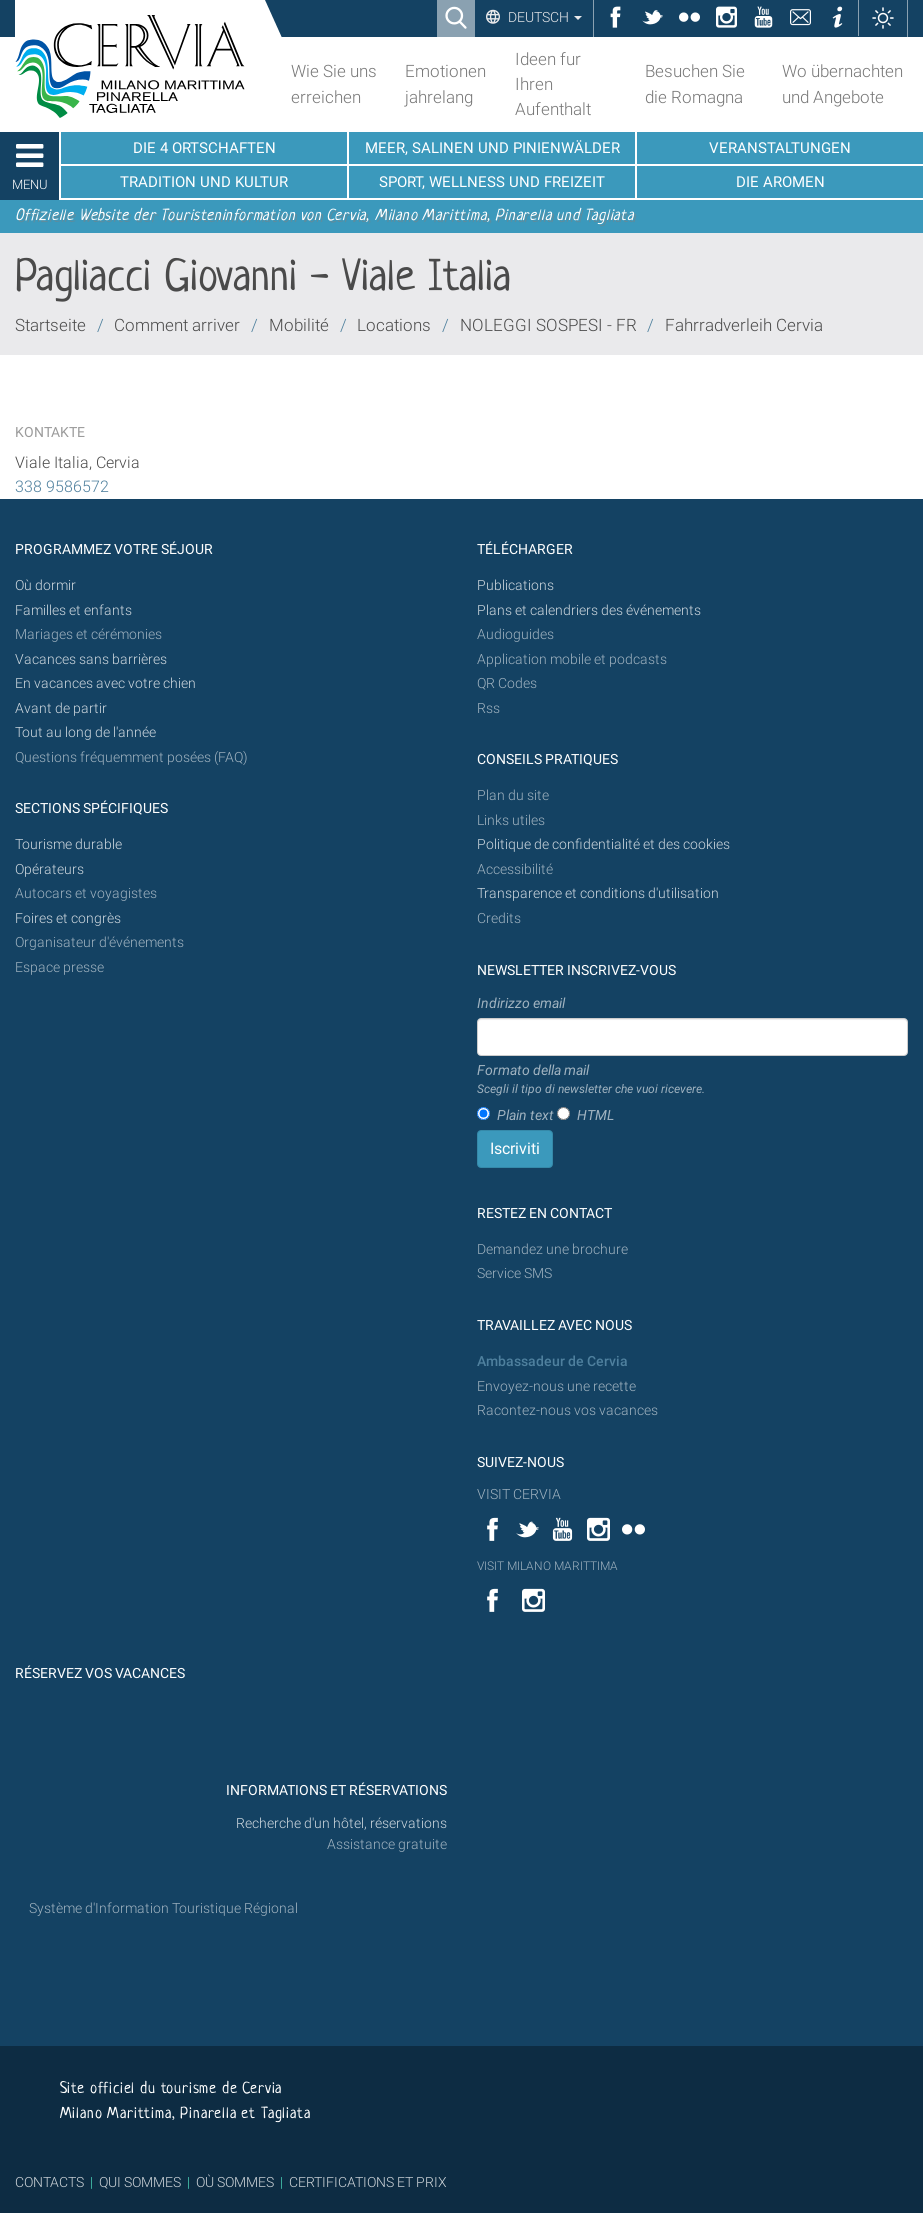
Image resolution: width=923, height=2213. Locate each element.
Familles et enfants (73, 610)
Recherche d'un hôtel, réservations (341, 1823)
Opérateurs (49, 869)
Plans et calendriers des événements (589, 610)
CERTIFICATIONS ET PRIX (368, 2182)
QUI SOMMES (140, 2182)
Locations (394, 325)
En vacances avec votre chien (107, 683)
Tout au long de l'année (85, 732)
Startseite (50, 325)
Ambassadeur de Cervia (552, 1361)
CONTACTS (49, 2182)
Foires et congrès (68, 918)
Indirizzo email (521, 1003)
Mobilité (299, 325)
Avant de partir (61, 708)
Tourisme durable (68, 844)
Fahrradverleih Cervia (744, 325)
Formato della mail (591, 1080)
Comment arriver (177, 325)
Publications (515, 585)
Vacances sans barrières (91, 659)
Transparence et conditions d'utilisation (598, 893)
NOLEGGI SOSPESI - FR (550, 325)
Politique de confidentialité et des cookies (603, 844)
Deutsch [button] (543, 17)
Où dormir (45, 585)
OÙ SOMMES (235, 2182)
